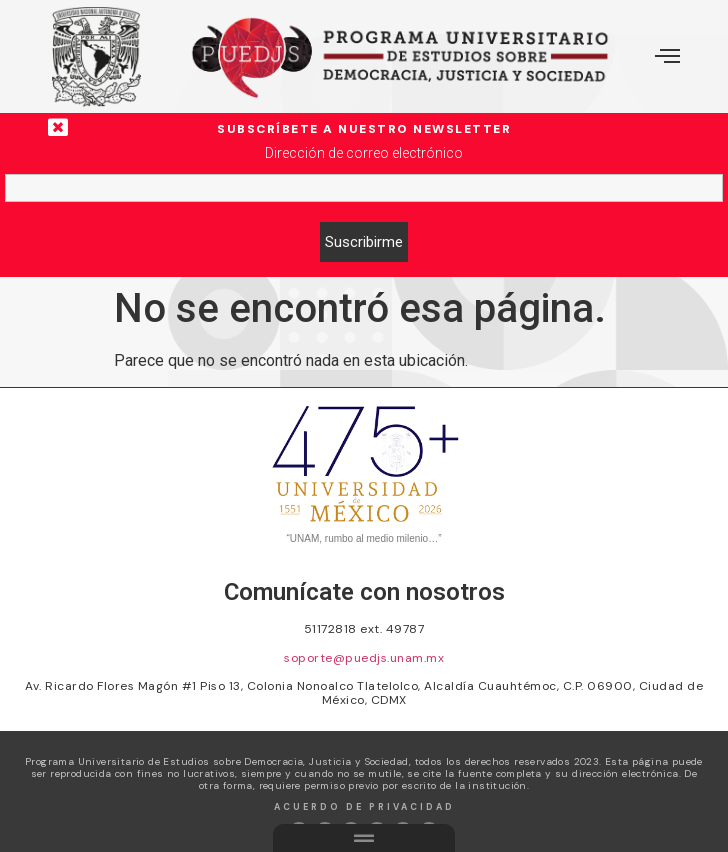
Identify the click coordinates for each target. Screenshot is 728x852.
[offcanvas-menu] (667, 56)
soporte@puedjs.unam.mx (364, 658)
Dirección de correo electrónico (364, 153)
